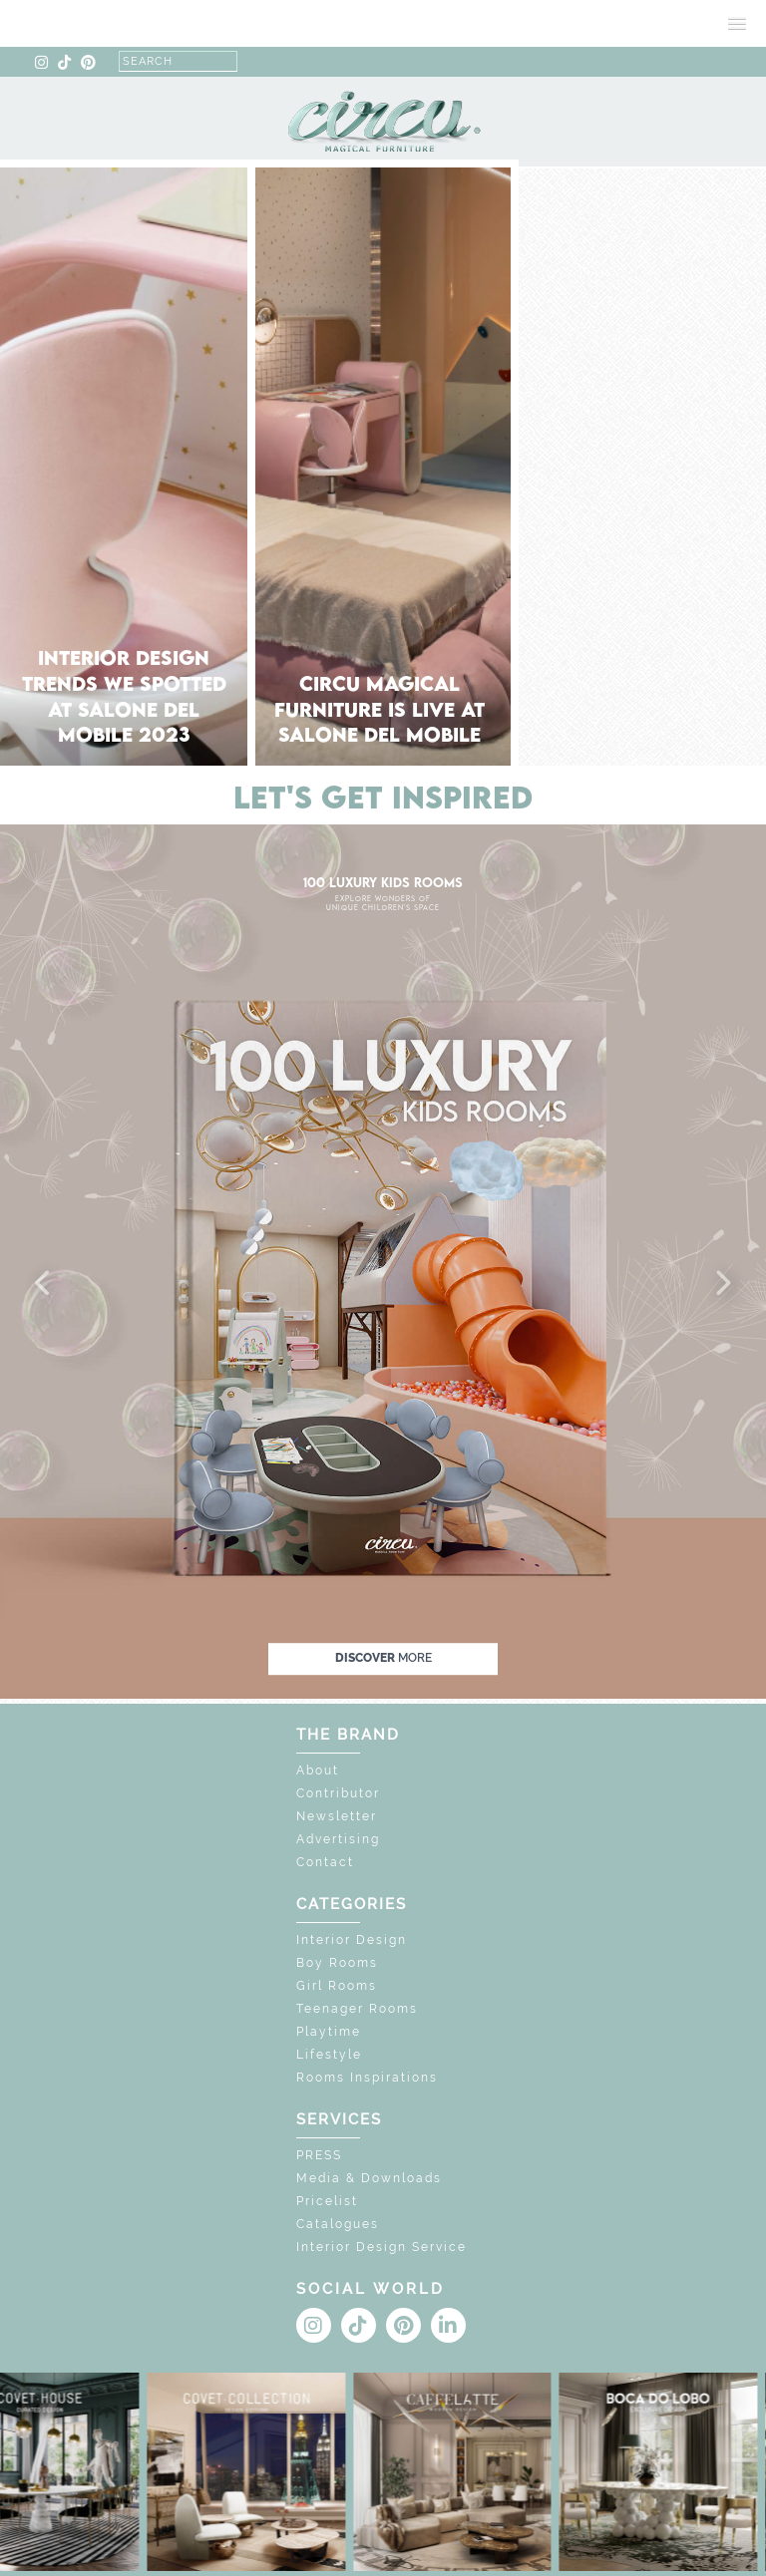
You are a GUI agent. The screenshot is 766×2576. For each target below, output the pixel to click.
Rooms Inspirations (367, 2078)
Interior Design (351, 1940)
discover (383, 1658)
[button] (44, 1284)
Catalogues (337, 2224)
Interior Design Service (381, 2247)
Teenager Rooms (357, 2009)
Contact (325, 1862)
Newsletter (336, 1816)
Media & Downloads (369, 2178)
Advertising (338, 1839)
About (317, 1770)
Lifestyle (329, 2055)
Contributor (338, 1793)
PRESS (319, 2155)
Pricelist (327, 2201)
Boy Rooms (337, 1963)
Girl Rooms (336, 1986)
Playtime (328, 2032)
